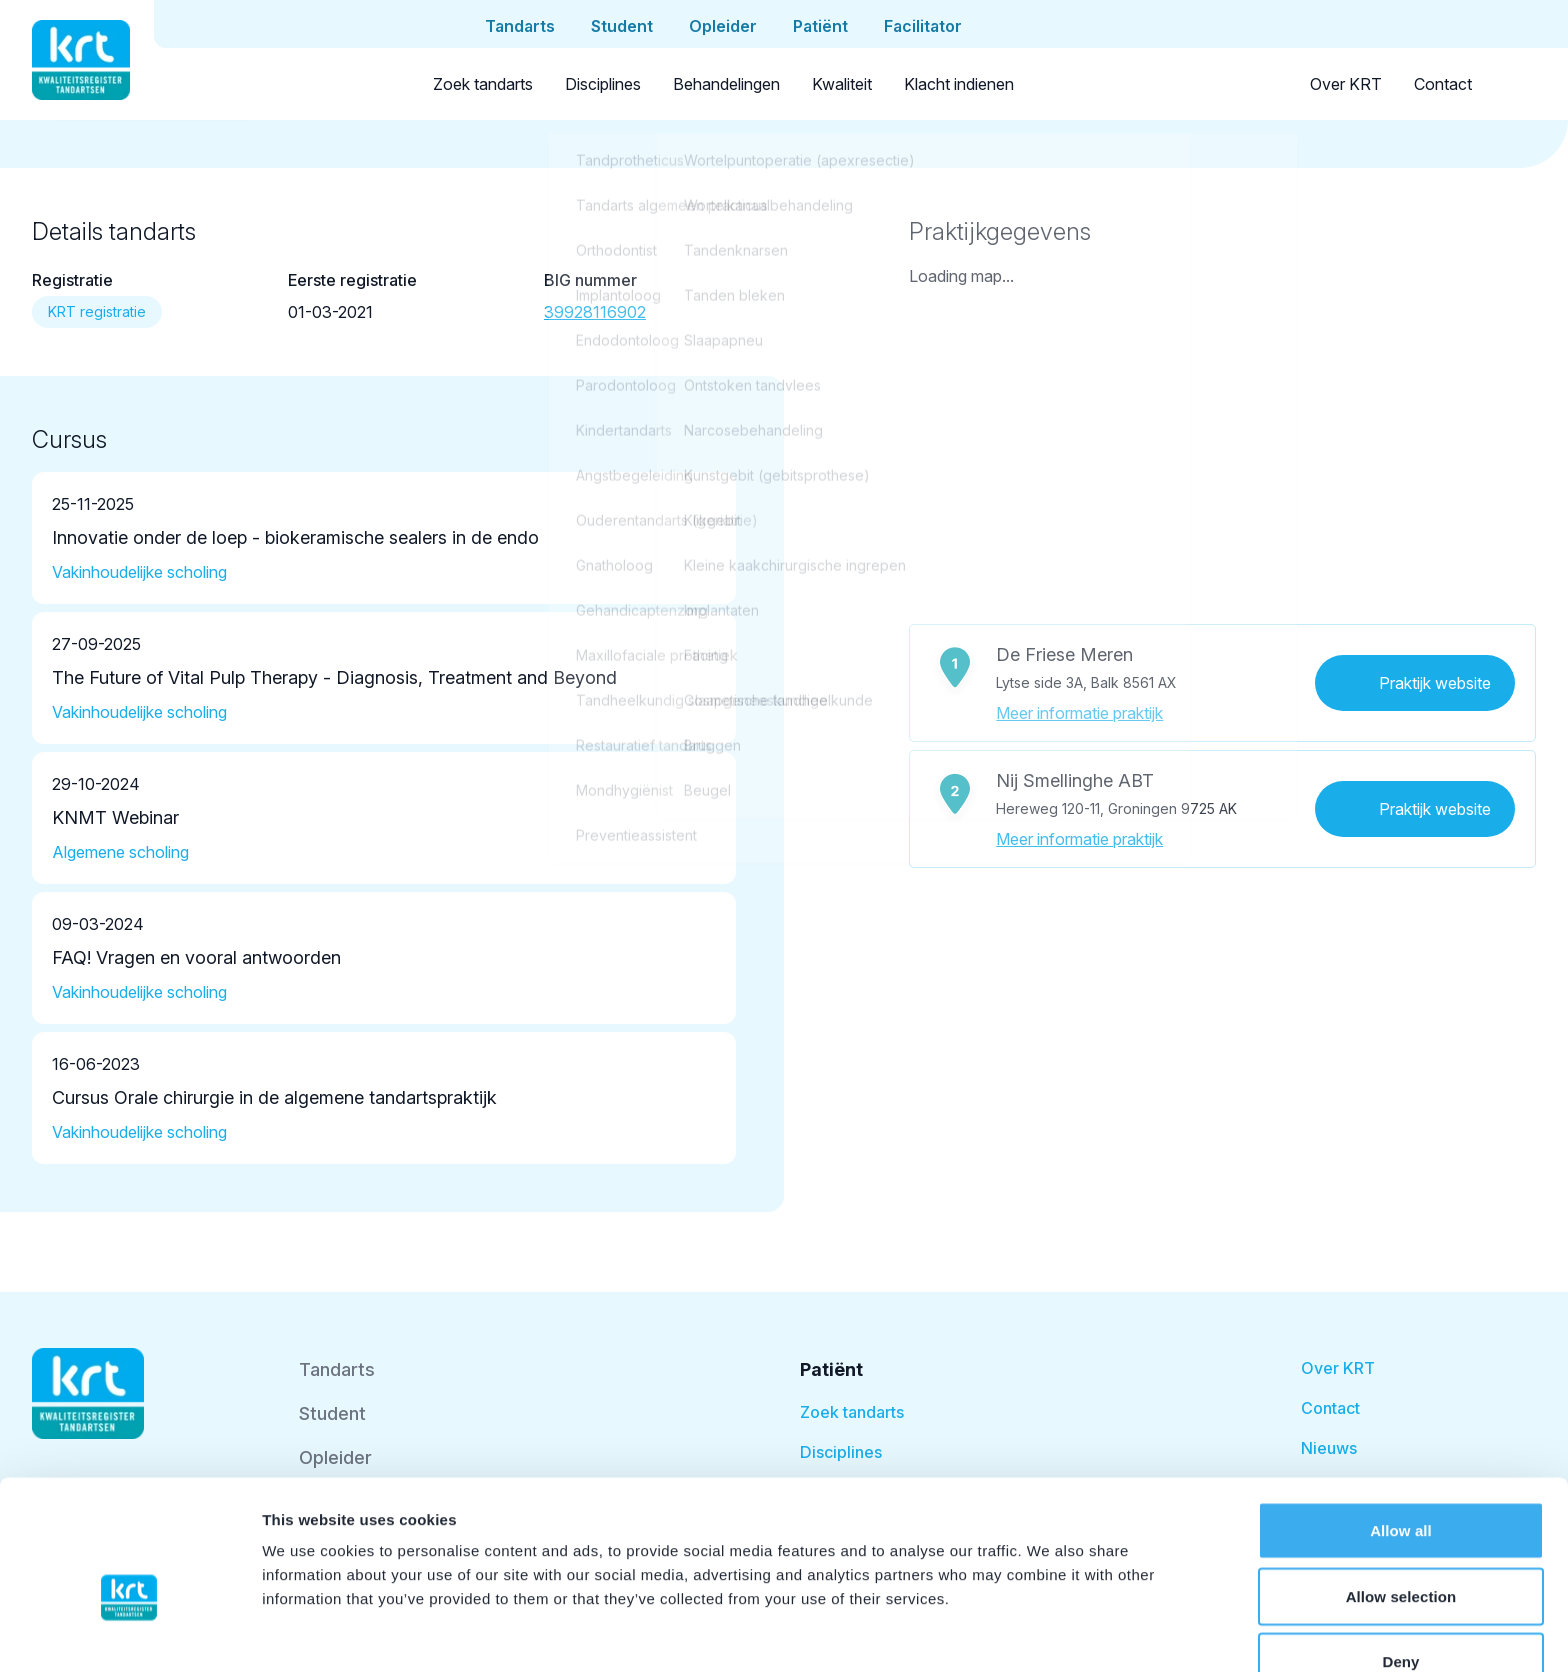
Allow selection (1401, 1491)
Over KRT (1346, 84)
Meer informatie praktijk (1079, 713)
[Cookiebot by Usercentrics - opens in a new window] (129, 1633)
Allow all (1401, 1425)
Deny (1400, 1556)
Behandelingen (726, 84)
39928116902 (595, 312)
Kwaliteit (842, 84)
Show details (1049, 1632)
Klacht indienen (959, 84)
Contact (1443, 84)
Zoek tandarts (483, 84)
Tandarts (337, 1369)
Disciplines (603, 84)
